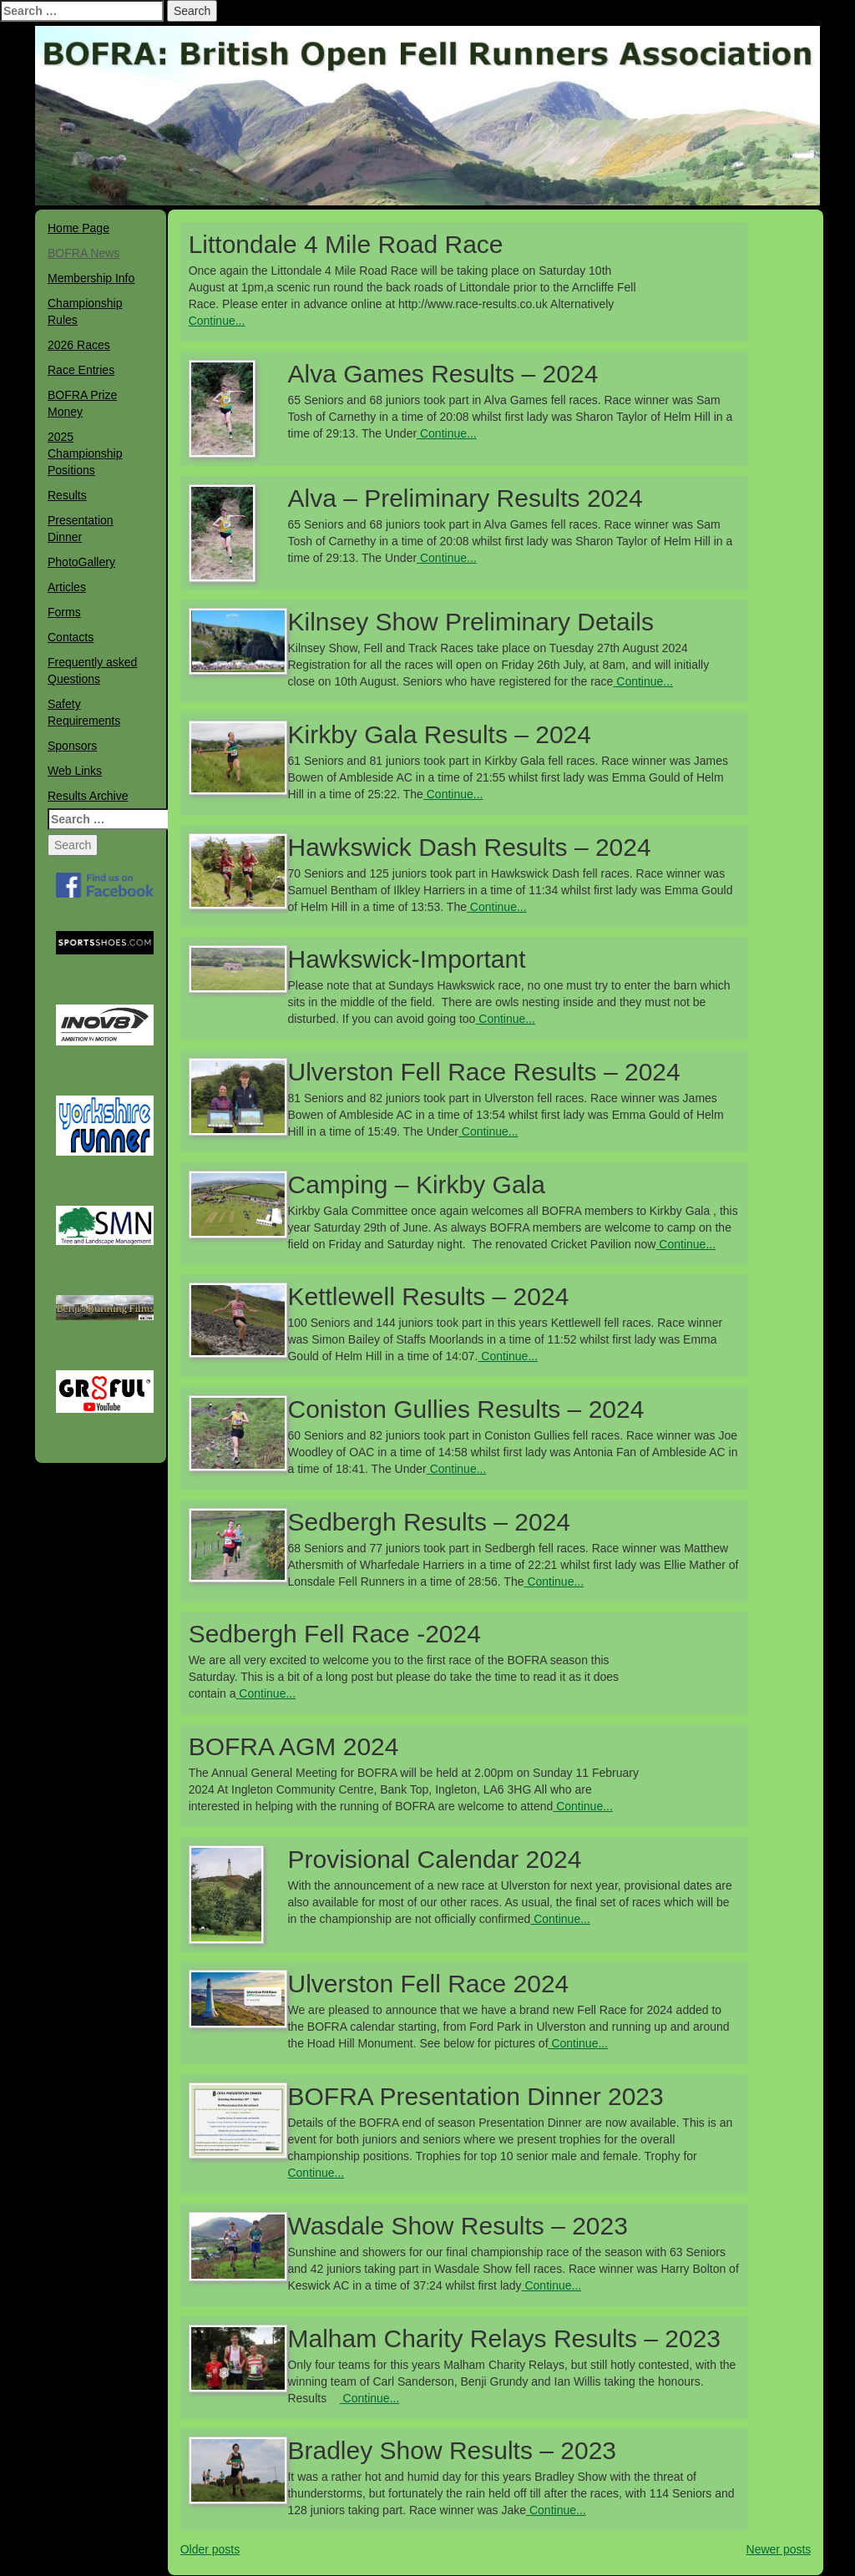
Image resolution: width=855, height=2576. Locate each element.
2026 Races (79, 345)
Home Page (78, 228)
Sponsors (72, 745)
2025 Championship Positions (85, 453)
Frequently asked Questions (92, 670)
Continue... (217, 320)
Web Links (75, 770)
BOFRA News (83, 253)
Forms (64, 612)
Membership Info (91, 278)
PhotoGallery (81, 562)
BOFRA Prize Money (82, 403)
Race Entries (81, 370)
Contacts (71, 637)
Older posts (210, 2549)
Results (67, 495)
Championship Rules (85, 311)
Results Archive (88, 795)
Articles (67, 587)
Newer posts (779, 2549)
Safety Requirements (84, 712)
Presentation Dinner (81, 529)
